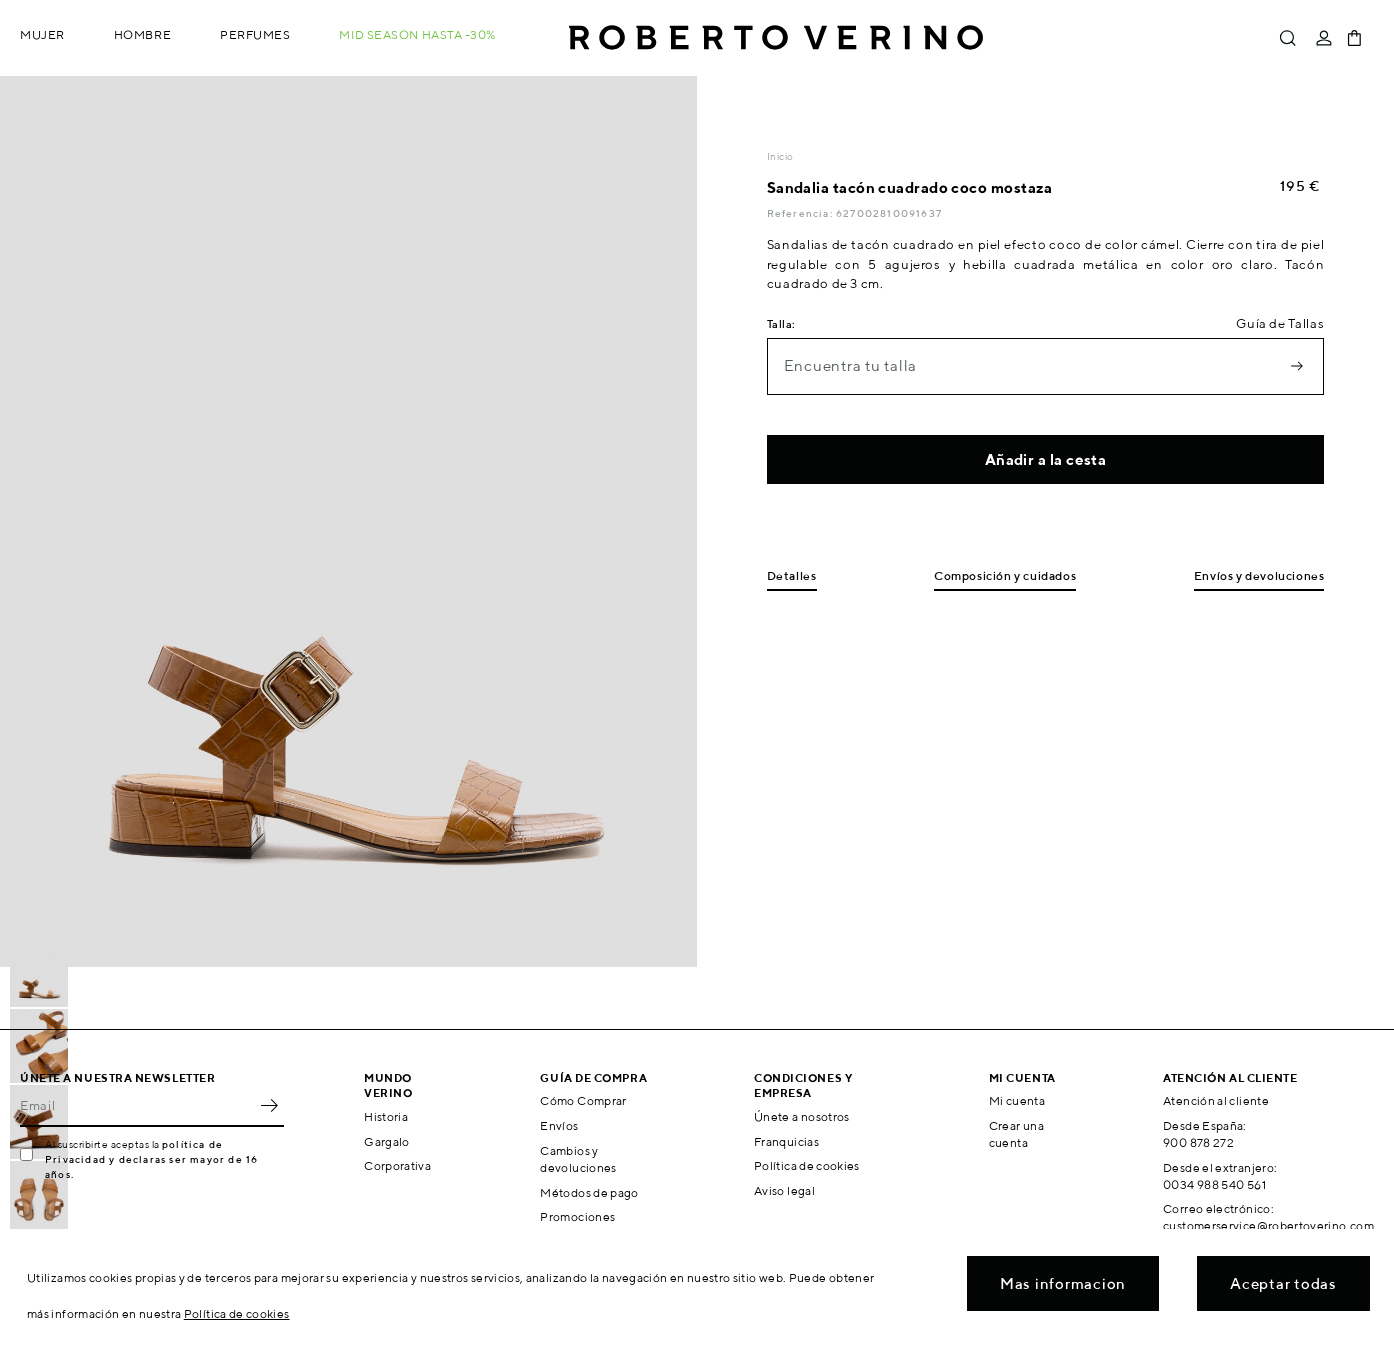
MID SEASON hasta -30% (417, 34)
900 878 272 (1198, 1142)
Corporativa (397, 1165)
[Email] (137, 1105)
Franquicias (786, 1141)
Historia (386, 1116)
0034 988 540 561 (1214, 1184)
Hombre (142, 34)
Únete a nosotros (802, 1116)
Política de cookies (807, 1165)
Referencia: (801, 213)
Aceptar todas (1283, 1283)
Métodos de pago (589, 1192)
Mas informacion (1063, 1283)
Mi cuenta (1017, 1100)
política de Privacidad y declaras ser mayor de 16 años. (151, 1159)
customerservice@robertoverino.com (1268, 1225)
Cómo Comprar (583, 1100)
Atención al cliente (1216, 1100)
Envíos (559, 1125)
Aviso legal (784, 1190)
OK (269, 1105)
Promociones (577, 1216)
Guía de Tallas (1280, 323)
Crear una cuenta (1016, 1134)
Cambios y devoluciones (578, 1159)
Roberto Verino (776, 38)
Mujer (42, 34)
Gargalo (387, 1141)
